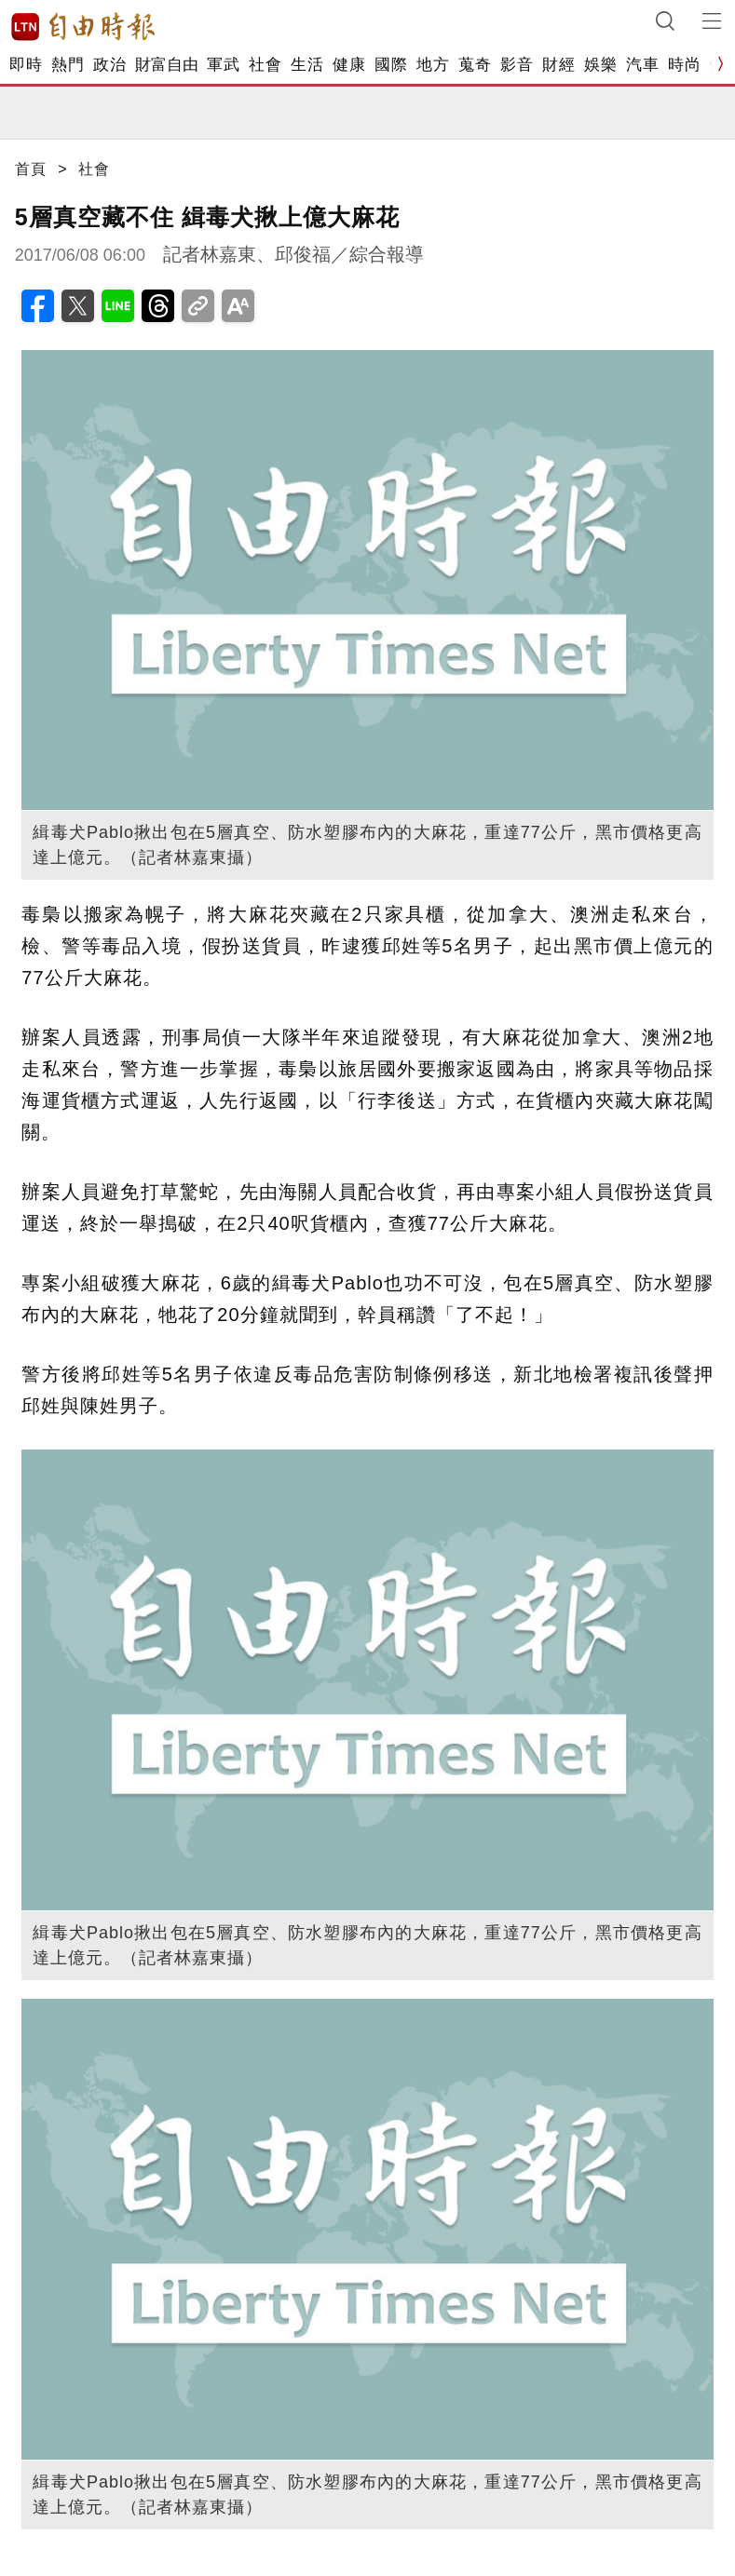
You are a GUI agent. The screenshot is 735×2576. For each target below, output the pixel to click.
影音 (516, 65)
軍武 (223, 65)
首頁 (31, 169)
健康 (349, 65)
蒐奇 (474, 65)
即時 (25, 65)
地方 (432, 65)
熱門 (67, 65)
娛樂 (600, 65)
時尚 (684, 65)
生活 (307, 65)
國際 (390, 65)
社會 (265, 65)
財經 (558, 65)
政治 (109, 65)
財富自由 (166, 65)
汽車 (642, 65)
